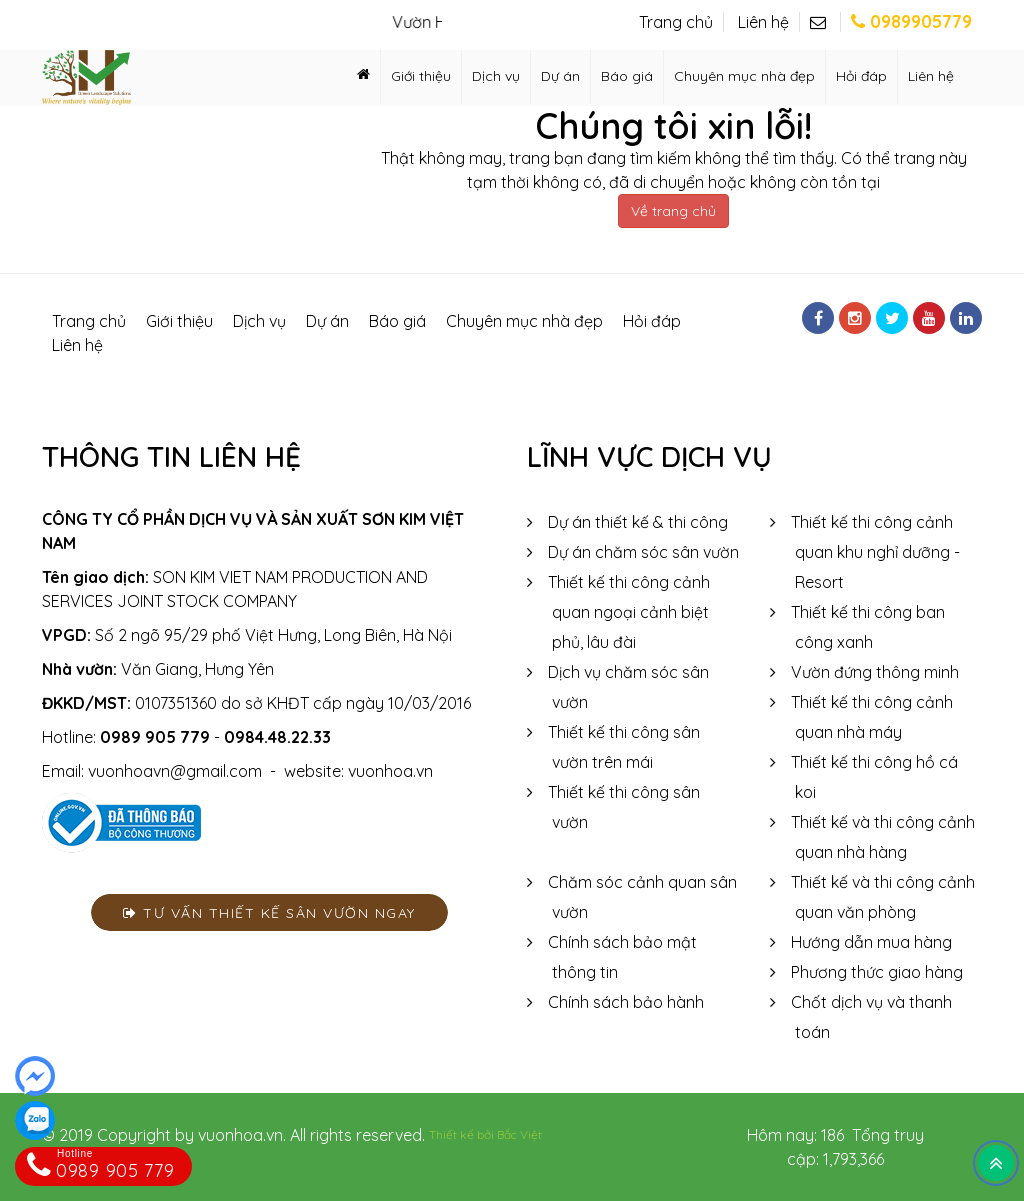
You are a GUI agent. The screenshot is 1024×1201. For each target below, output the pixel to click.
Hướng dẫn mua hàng (871, 942)
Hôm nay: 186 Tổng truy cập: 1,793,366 (835, 1147)
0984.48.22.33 (277, 737)
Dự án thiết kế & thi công (638, 522)
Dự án (560, 76)
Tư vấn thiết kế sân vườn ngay (269, 913)
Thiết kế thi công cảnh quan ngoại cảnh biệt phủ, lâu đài (629, 612)
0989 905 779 (155, 737)
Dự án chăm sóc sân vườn (643, 552)
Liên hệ (763, 22)
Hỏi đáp (861, 76)
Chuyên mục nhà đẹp (744, 76)
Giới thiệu (421, 76)
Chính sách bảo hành (626, 1002)
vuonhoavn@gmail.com (175, 771)
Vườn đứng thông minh (875, 672)
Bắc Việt (519, 1134)
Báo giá (627, 76)
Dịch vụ (496, 76)
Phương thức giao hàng (877, 972)
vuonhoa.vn (390, 771)
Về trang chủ (673, 211)
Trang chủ (676, 22)
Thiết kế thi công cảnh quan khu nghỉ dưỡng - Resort (875, 552)
